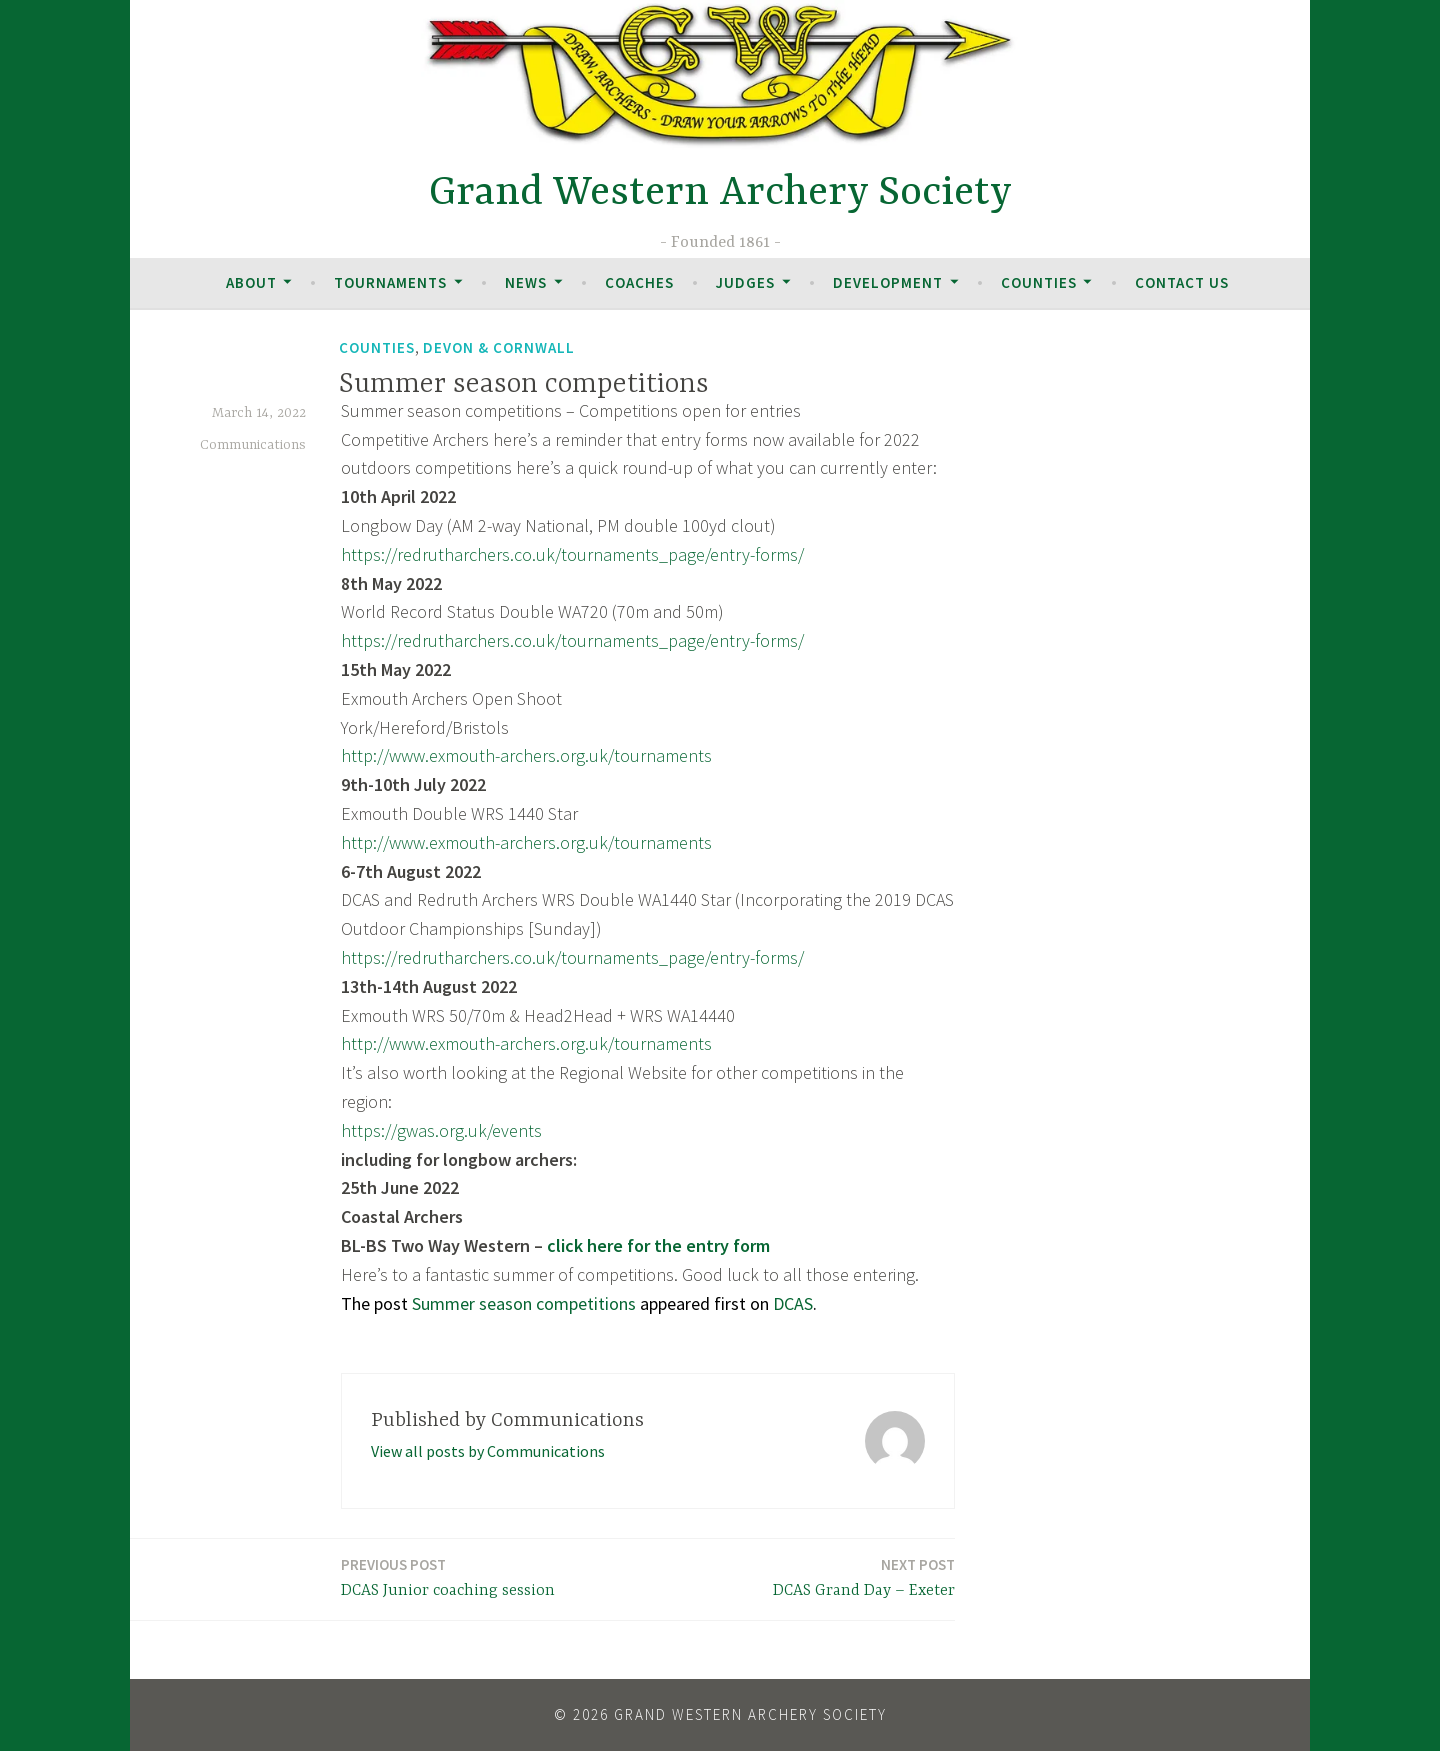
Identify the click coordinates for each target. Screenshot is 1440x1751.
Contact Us (1182, 282)
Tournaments (390, 282)
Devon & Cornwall (499, 347)
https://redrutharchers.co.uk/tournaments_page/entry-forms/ (572, 554)
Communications (253, 445)
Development (888, 282)
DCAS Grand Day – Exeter (864, 1576)
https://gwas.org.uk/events (441, 1130)
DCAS (793, 1303)
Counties (1039, 282)
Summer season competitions (524, 1303)
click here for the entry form (658, 1245)
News (526, 282)
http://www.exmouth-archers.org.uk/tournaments (526, 755)
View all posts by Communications (488, 1451)
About (251, 282)
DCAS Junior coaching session (448, 1576)
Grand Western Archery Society (720, 193)
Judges (745, 282)
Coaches (639, 282)
